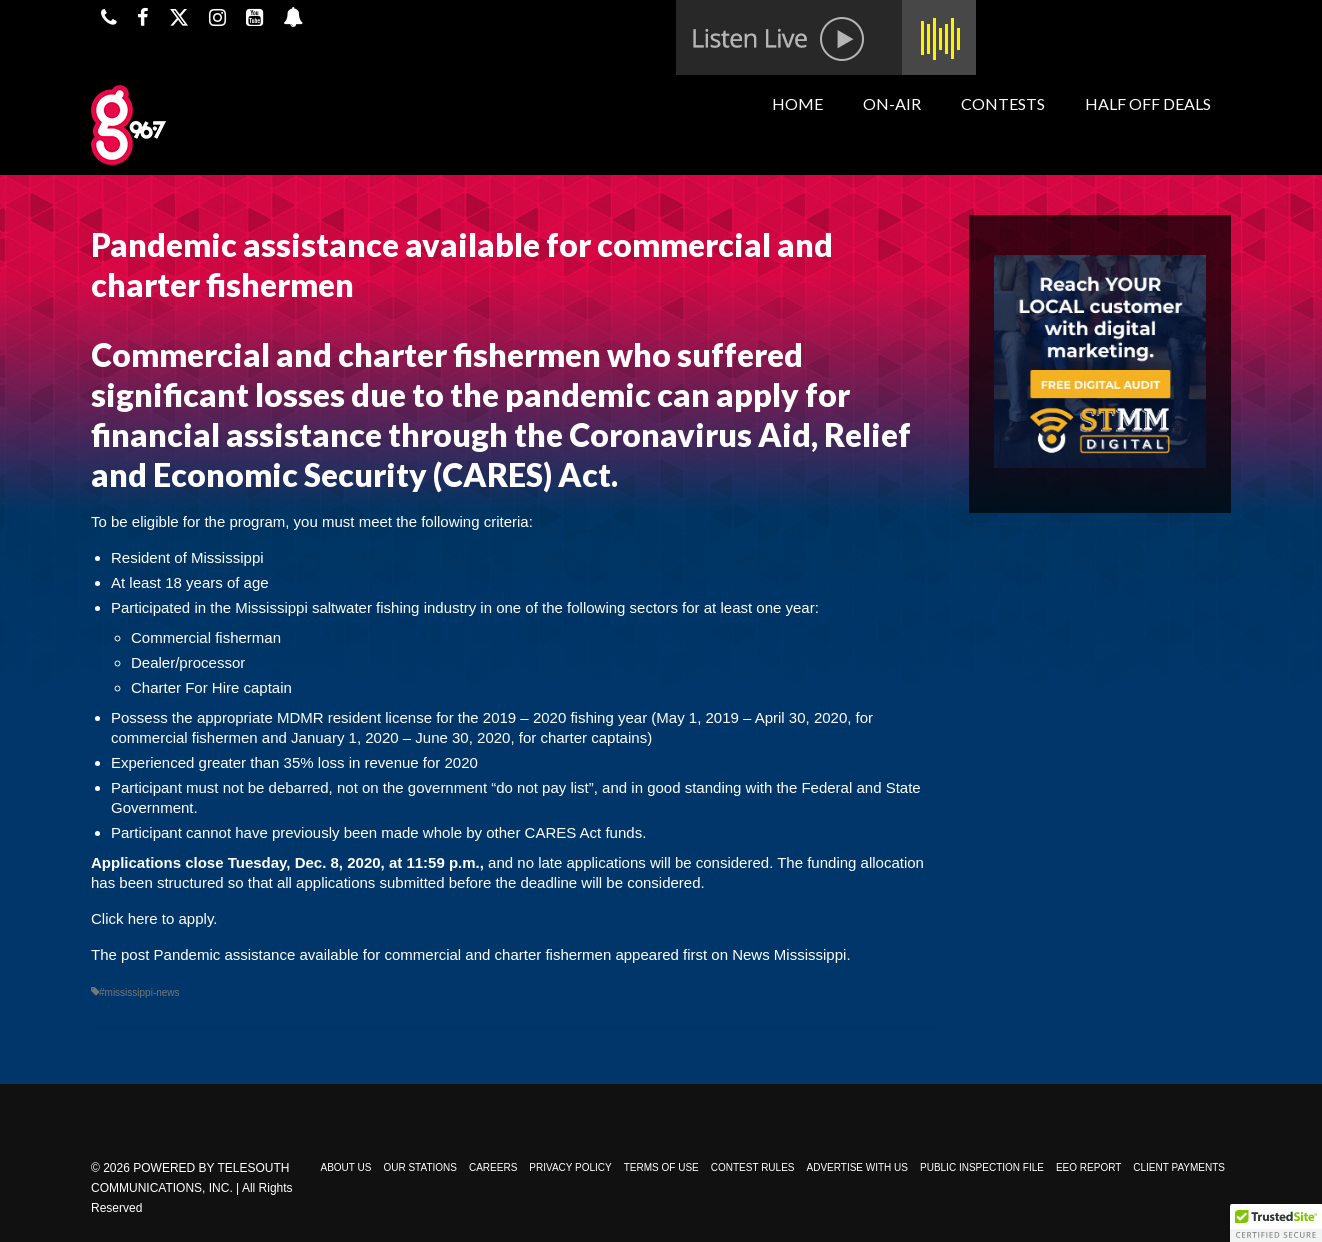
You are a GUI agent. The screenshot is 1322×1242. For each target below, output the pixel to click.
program (257, 521)
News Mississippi (789, 954)
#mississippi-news (139, 992)
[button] (1276, 1223)
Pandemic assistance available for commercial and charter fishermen (383, 954)
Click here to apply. (154, 918)
